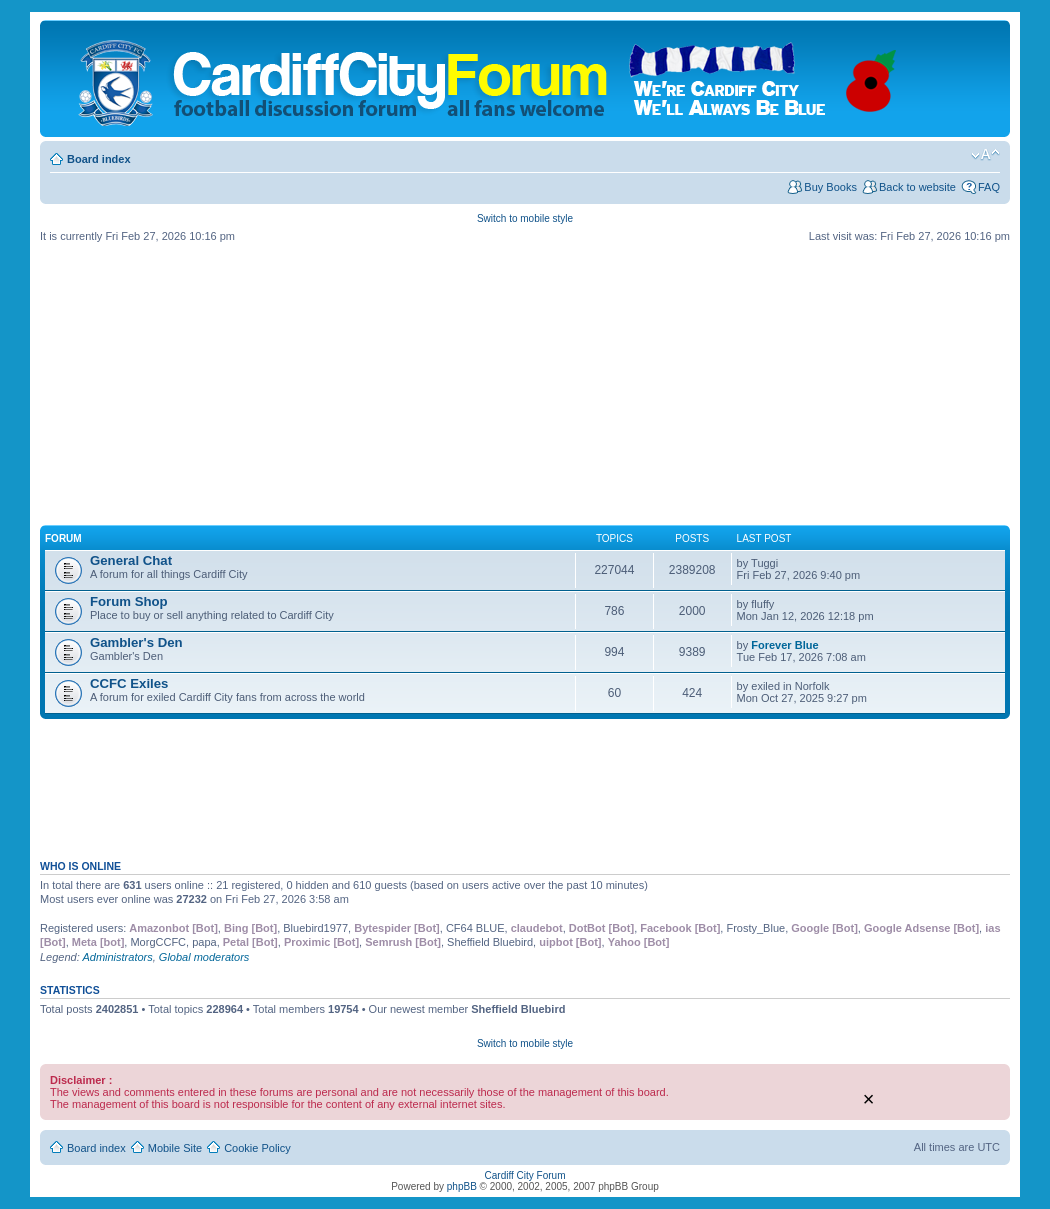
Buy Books (830, 187)
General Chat (131, 560)
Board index (99, 159)
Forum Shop (129, 601)
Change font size (985, 155)
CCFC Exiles (129, 683)
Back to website (917, 187)
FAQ (989, 187)
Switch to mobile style (525, 218)
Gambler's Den (136, 642)
